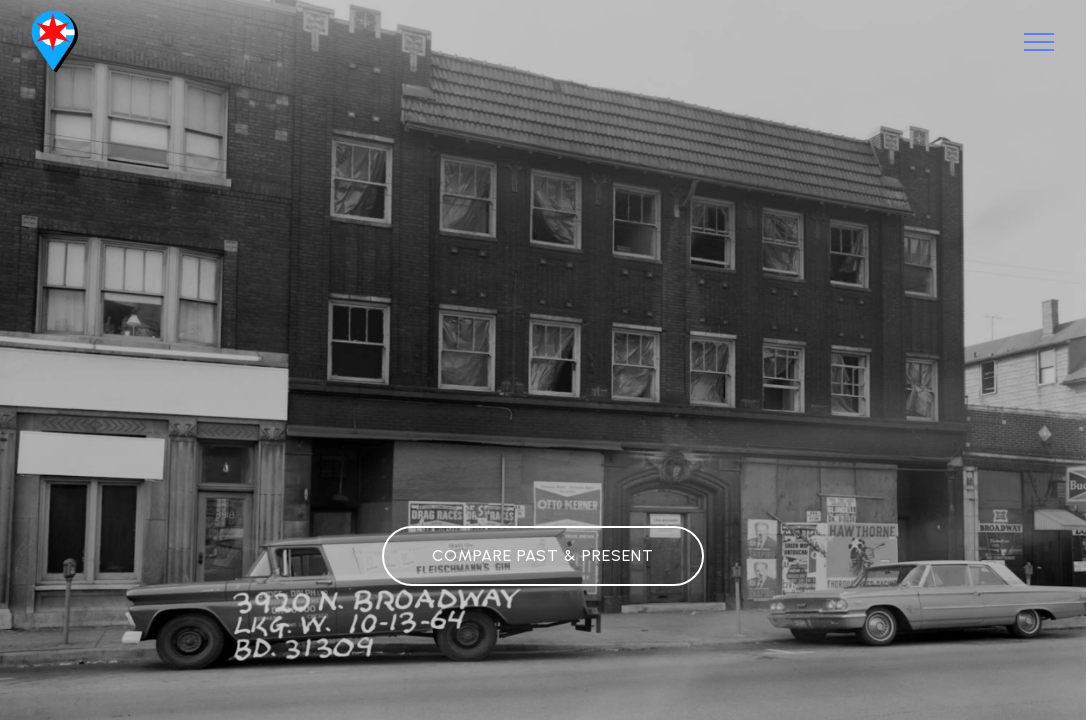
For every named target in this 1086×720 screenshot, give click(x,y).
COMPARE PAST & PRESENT (543, 555)
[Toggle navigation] (1039, 42)
